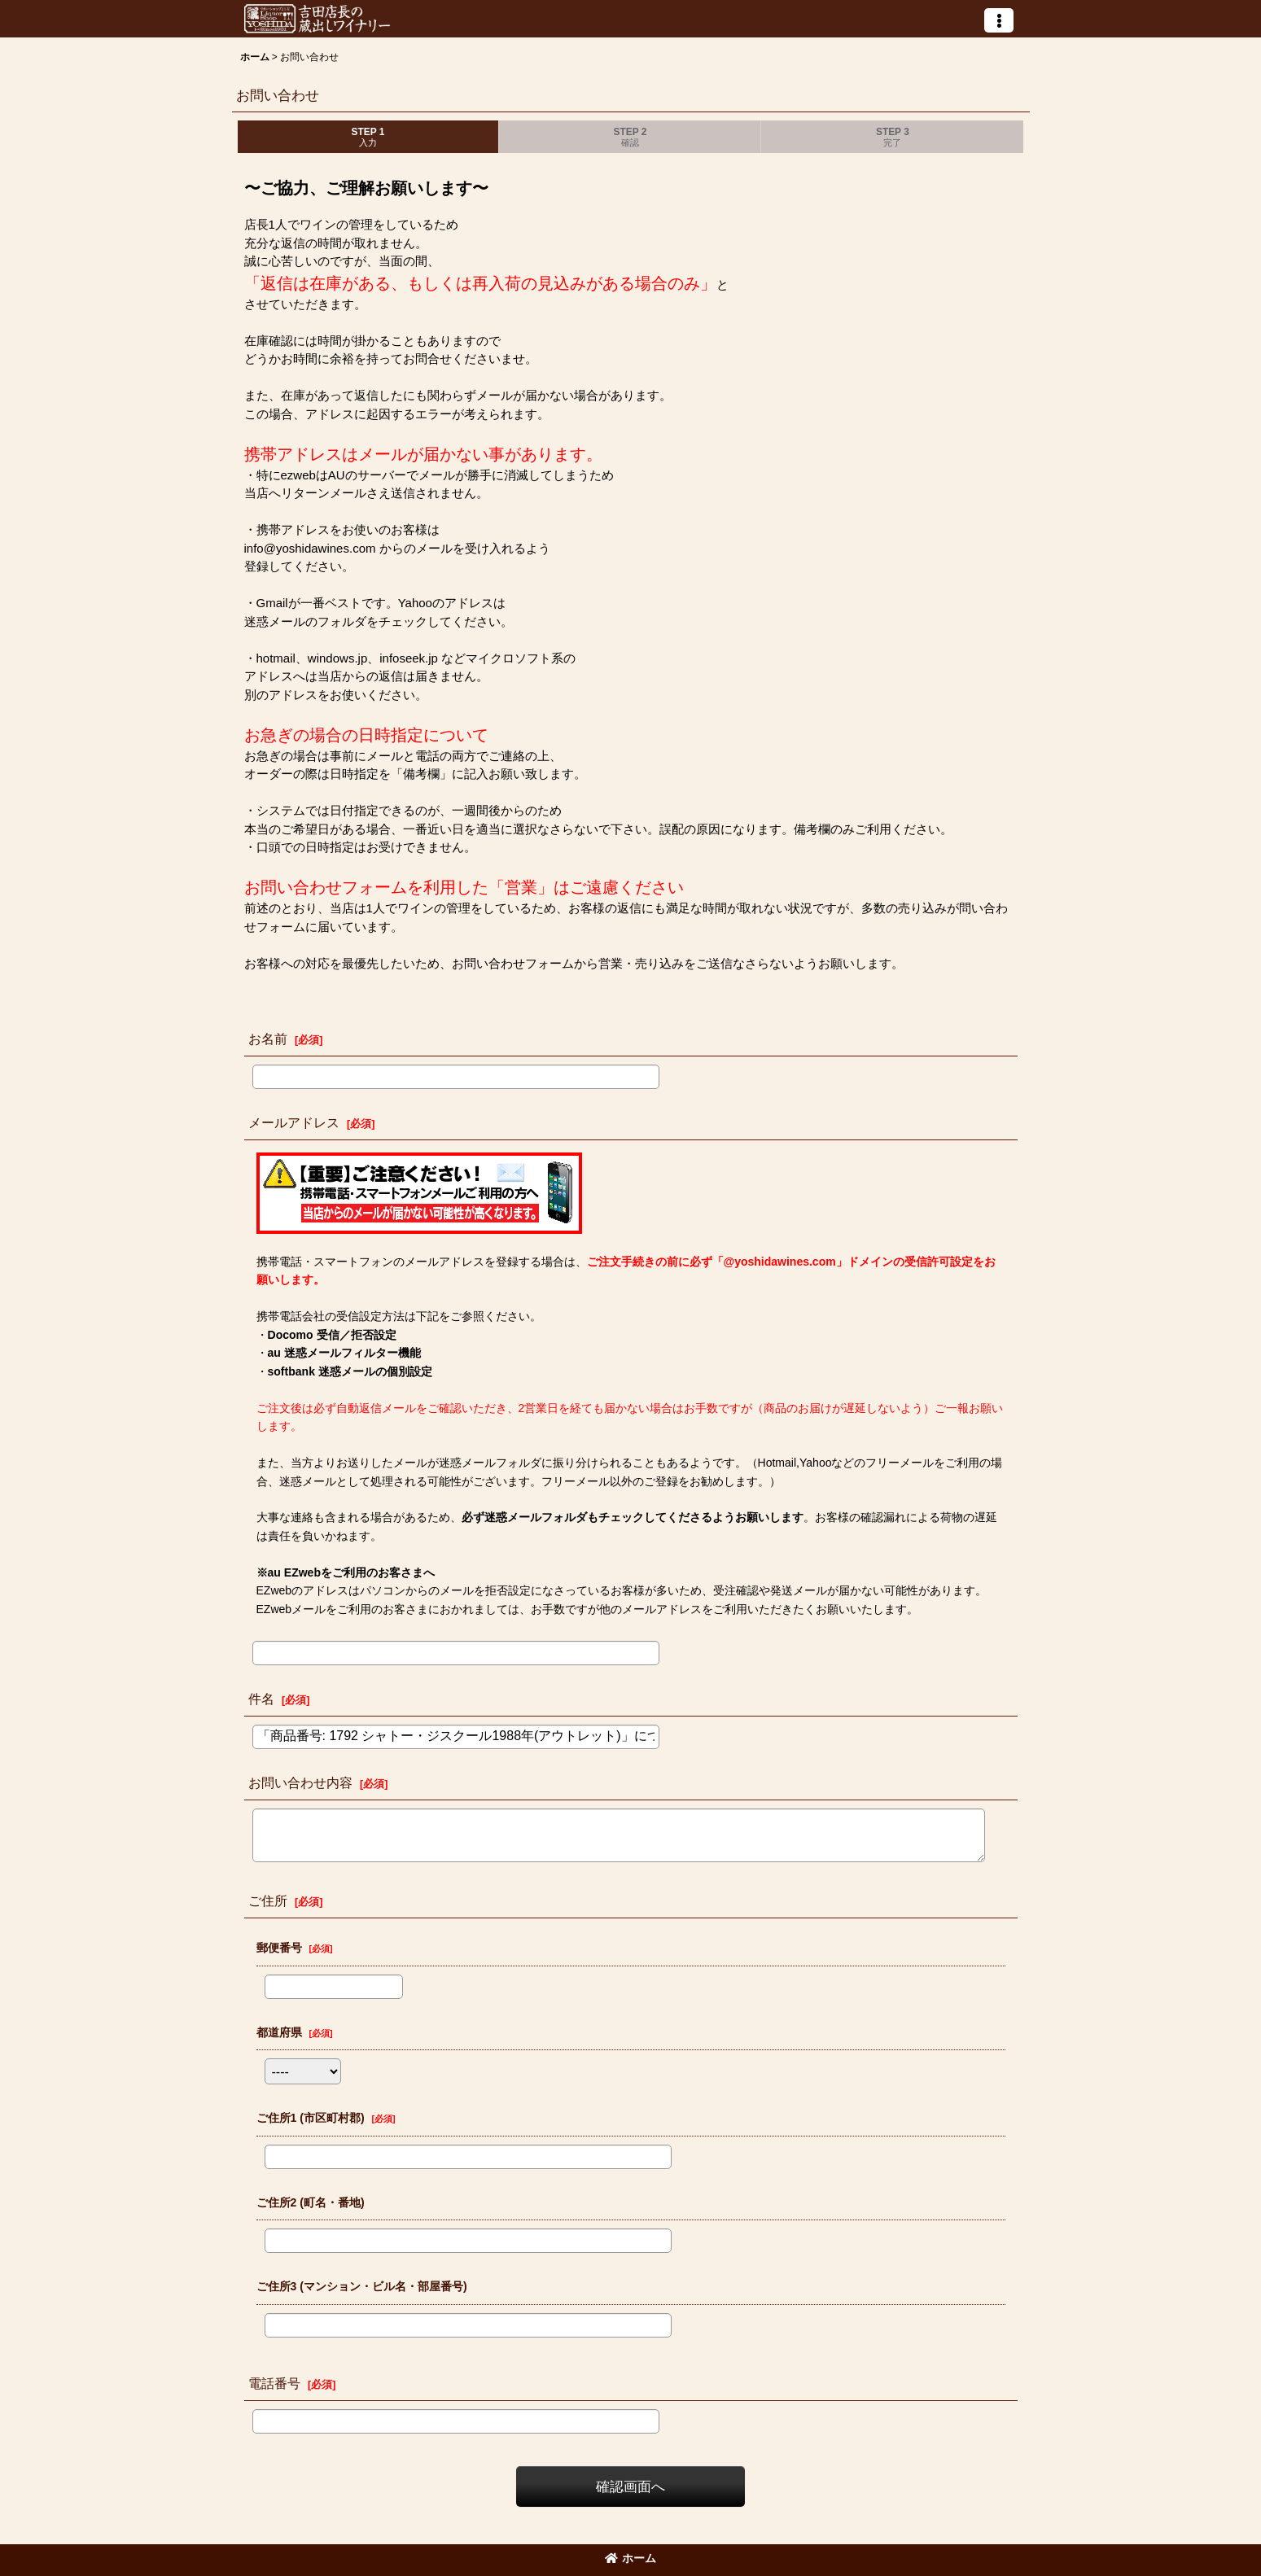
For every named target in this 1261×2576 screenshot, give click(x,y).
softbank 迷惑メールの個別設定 (350, 1371)
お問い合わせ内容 (300, 1782)
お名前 (267, 1038)
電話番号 (274, 2383)
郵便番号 (279, 1947)
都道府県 (279, 2032)
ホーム (630, 2558)
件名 (261, 1698)
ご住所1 (310, 2117)
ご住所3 (361, 2286)
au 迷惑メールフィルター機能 (344, 1352)
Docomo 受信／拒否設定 (332, 1334)
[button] (999, 20)
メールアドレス (293, 1122)
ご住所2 (310, 2202)
